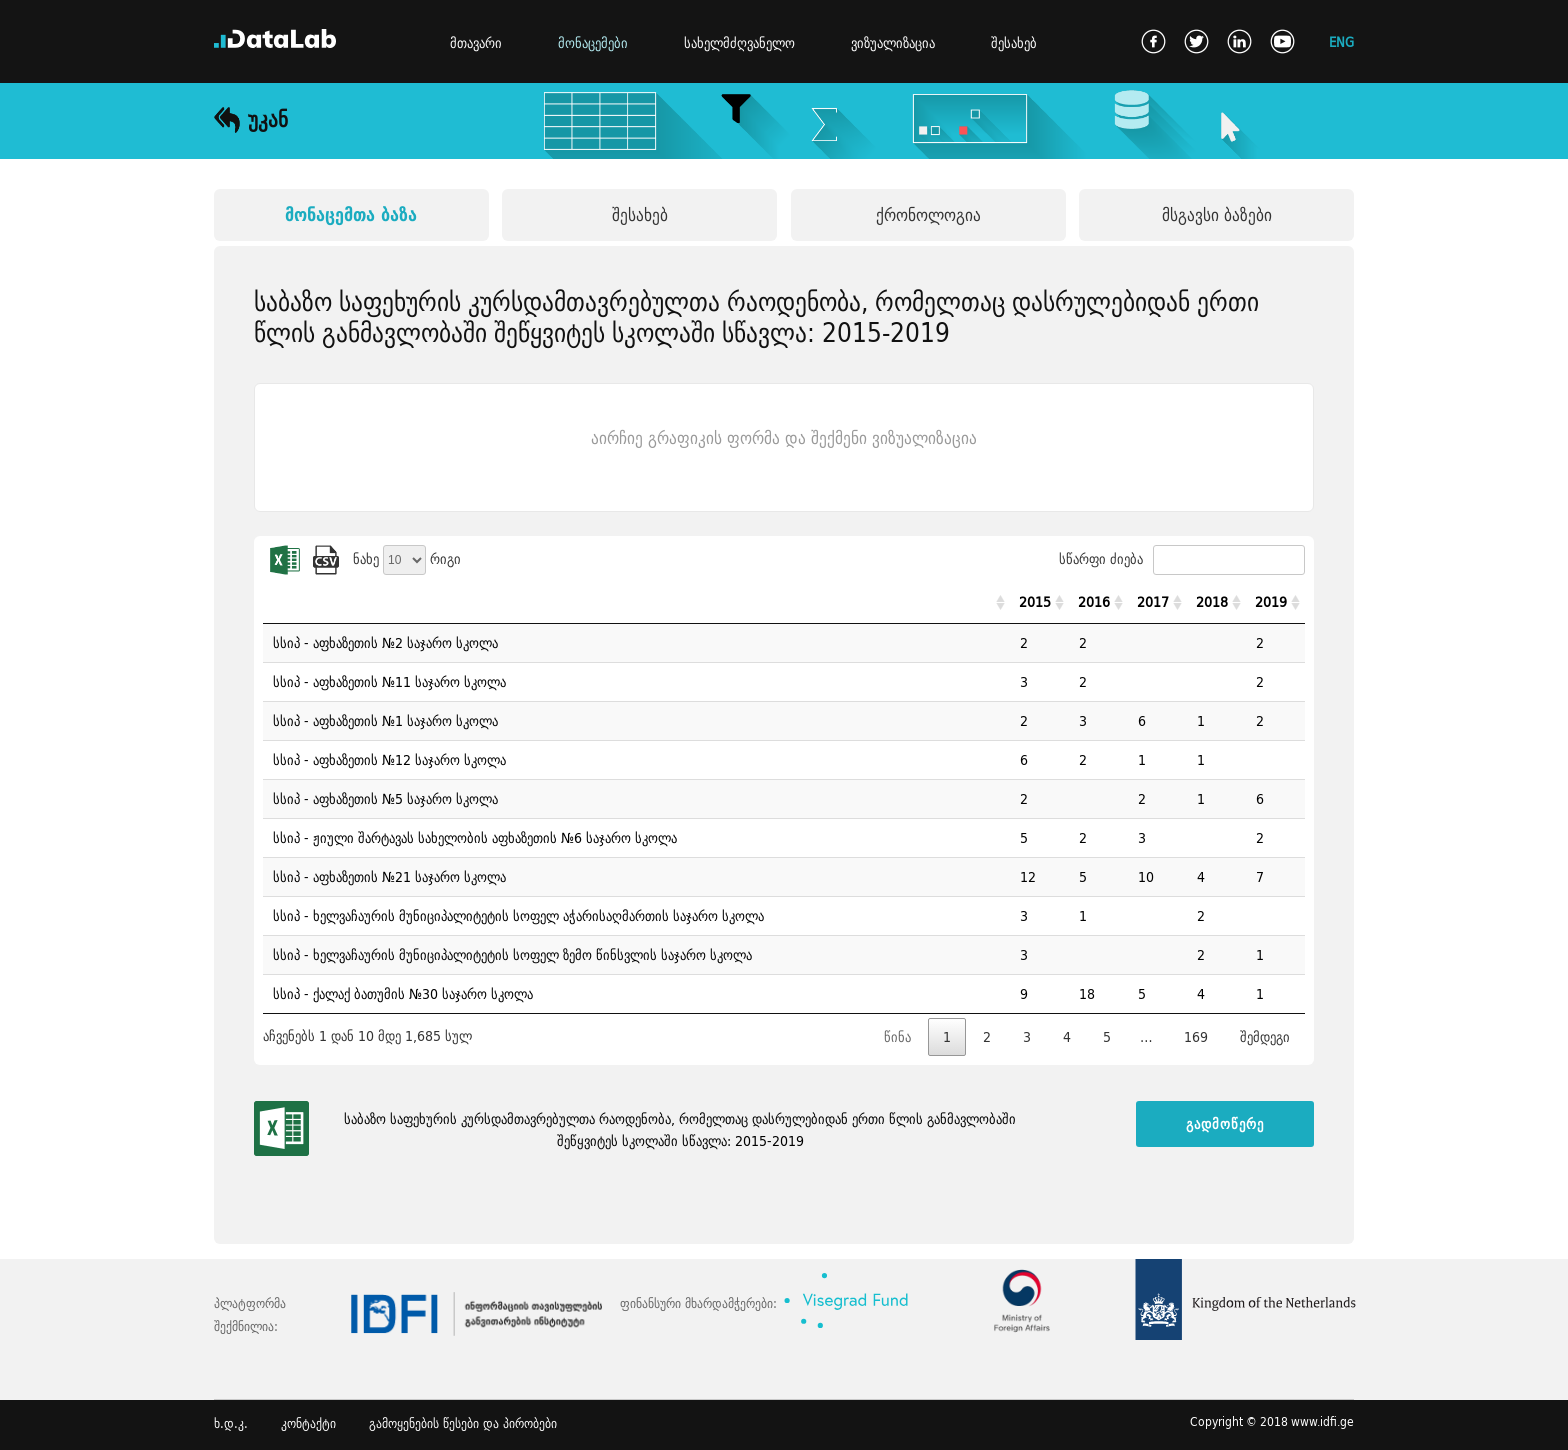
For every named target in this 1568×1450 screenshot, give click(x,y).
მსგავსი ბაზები (1217, 214)
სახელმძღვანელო (739, 43)
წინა (897, 1037)
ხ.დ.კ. (231, 1423)
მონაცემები (593, 43)
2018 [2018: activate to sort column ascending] (1212, 602)
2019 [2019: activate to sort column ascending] (1271, 602)
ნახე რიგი (407, 559)
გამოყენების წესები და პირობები (463, 1423)
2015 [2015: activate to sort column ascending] (1035, 602)
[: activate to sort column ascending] (636, 602)
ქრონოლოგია (928, 214)
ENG (1341, 41)
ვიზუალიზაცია (893, 43)
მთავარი (476, 43)
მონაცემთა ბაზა (351, 214)
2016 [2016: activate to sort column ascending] (1094, 602)
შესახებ (1014, 43)
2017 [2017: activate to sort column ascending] (1153, 602)
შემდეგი (1265, 1037)
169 (1196, 1037)
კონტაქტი (308, 1423)
